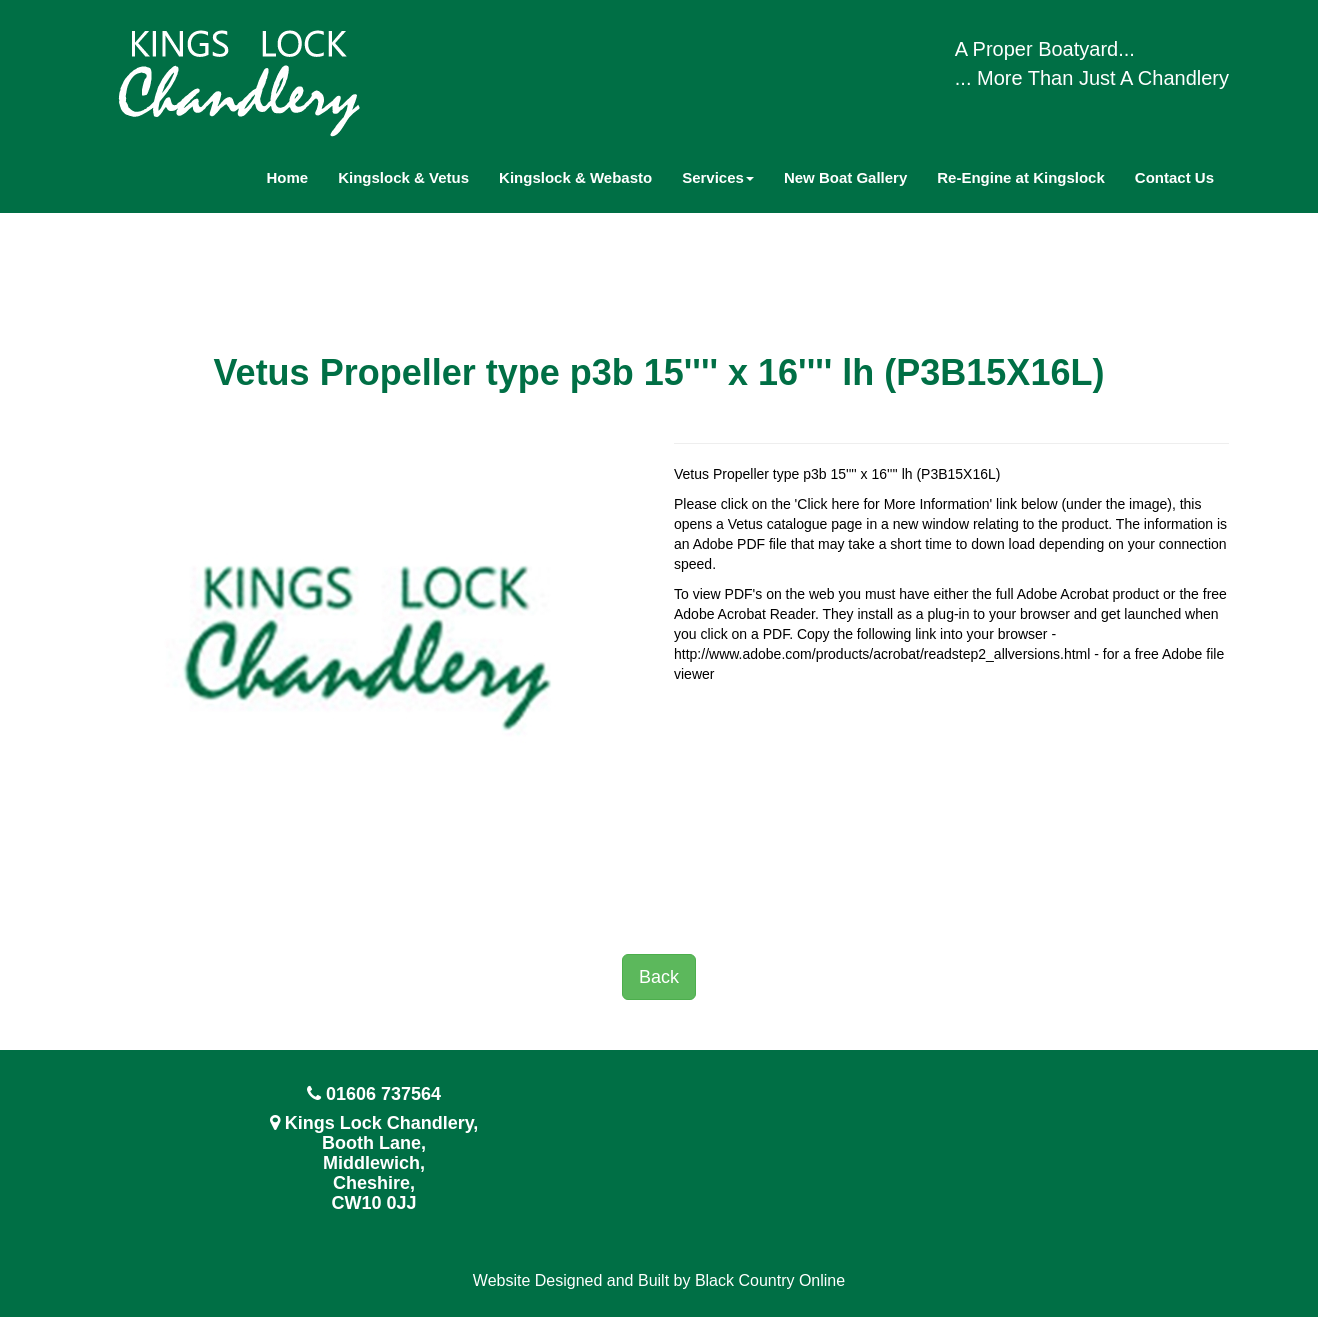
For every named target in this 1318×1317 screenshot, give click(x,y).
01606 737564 (383, 1094)
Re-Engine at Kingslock (1021, 177)
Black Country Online (770, 1280)
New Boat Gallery (845, 177)
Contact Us (1174, 177)
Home (288, 177)
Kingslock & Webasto (575, 177)
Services (718, 177)
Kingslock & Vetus (403, 177)
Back (659, 977)
